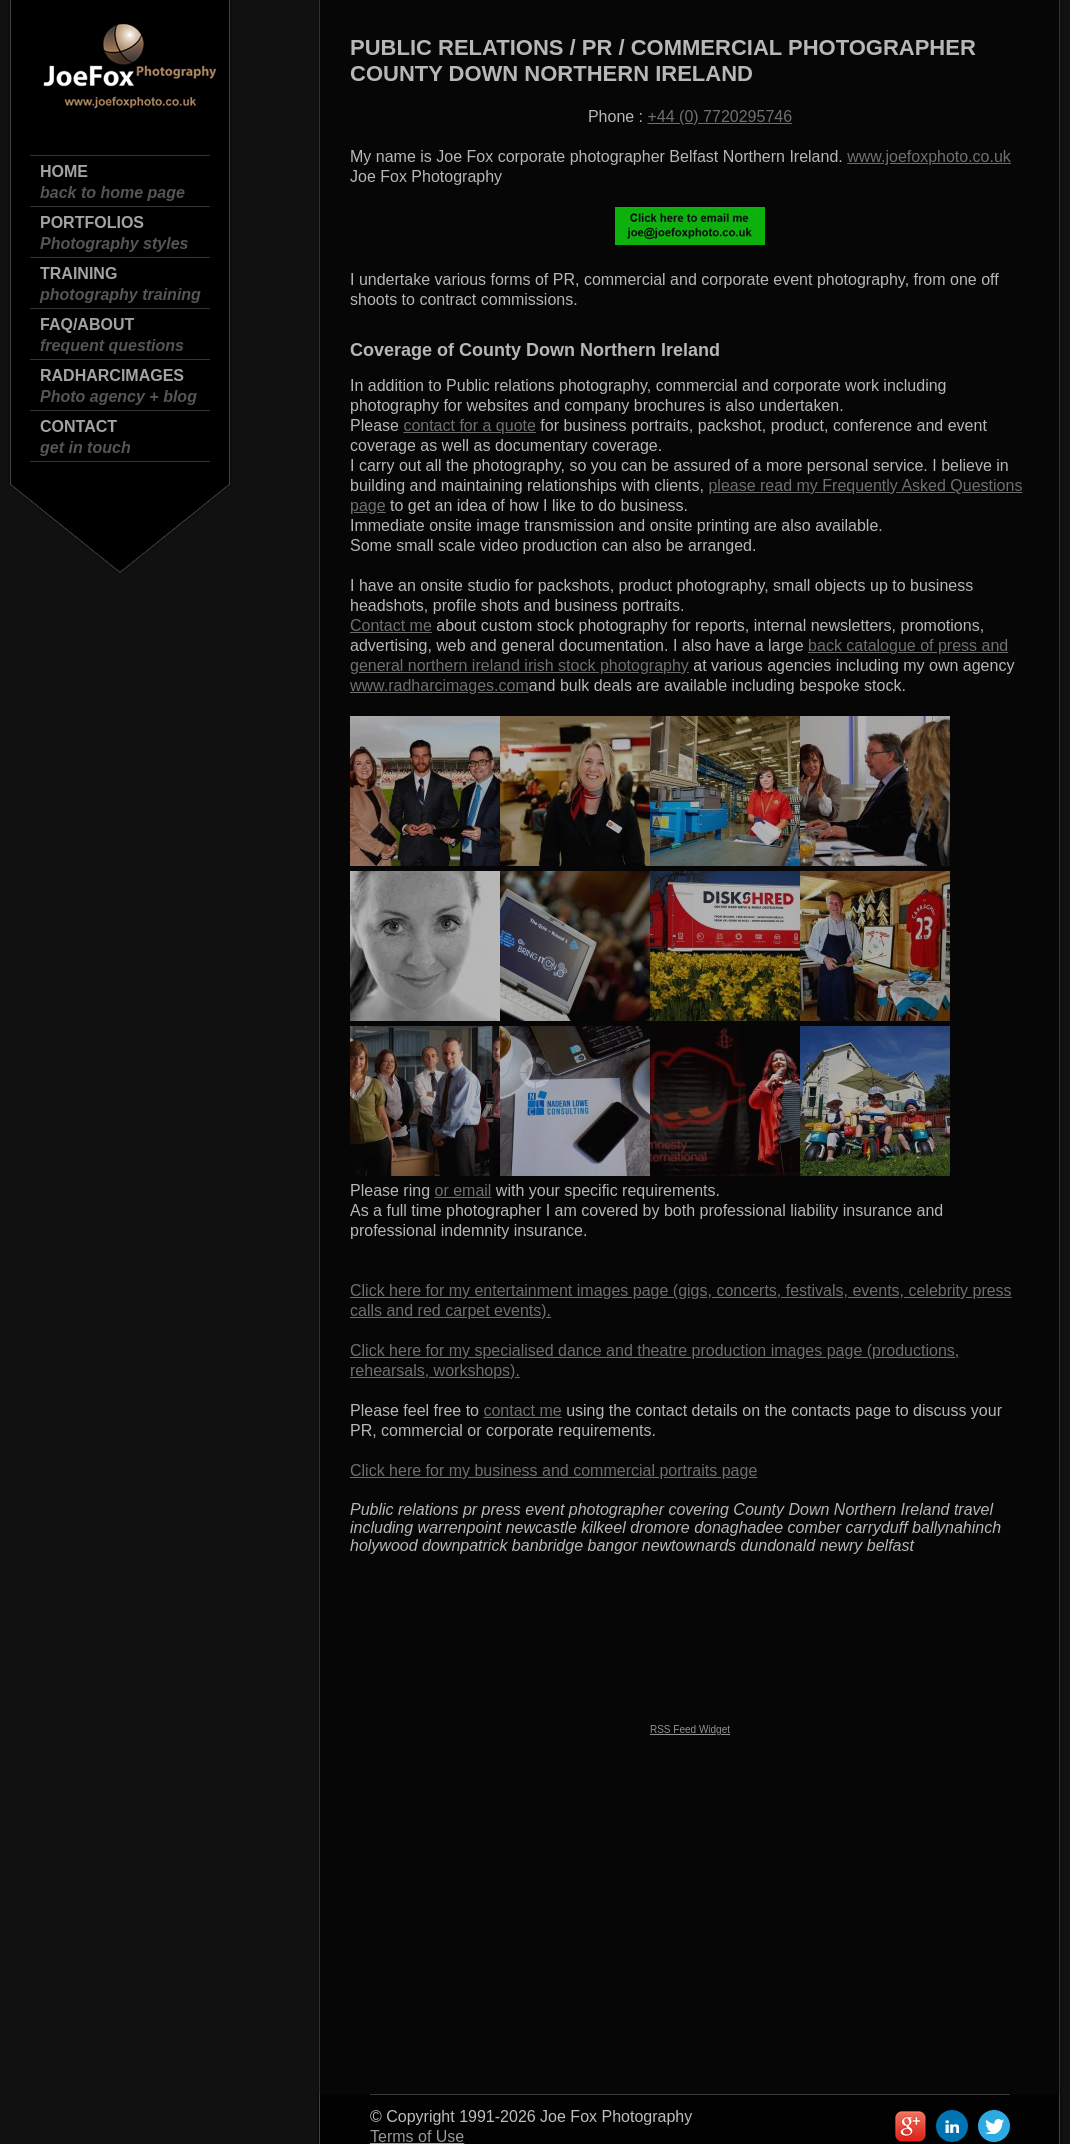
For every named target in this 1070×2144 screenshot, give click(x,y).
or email (463, 1190)
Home (112, 182)
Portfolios (114, 233)
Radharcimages (118, 386)
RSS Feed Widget (690, 1729)
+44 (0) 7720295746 (720, 116)
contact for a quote (469, 425)
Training (120, 284)
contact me (522, 1410)
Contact (85, 437)
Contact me (391, 625)
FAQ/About (112, 335)
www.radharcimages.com (439, 685)
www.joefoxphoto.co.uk (929, 156)
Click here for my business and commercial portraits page (553, 1470)
